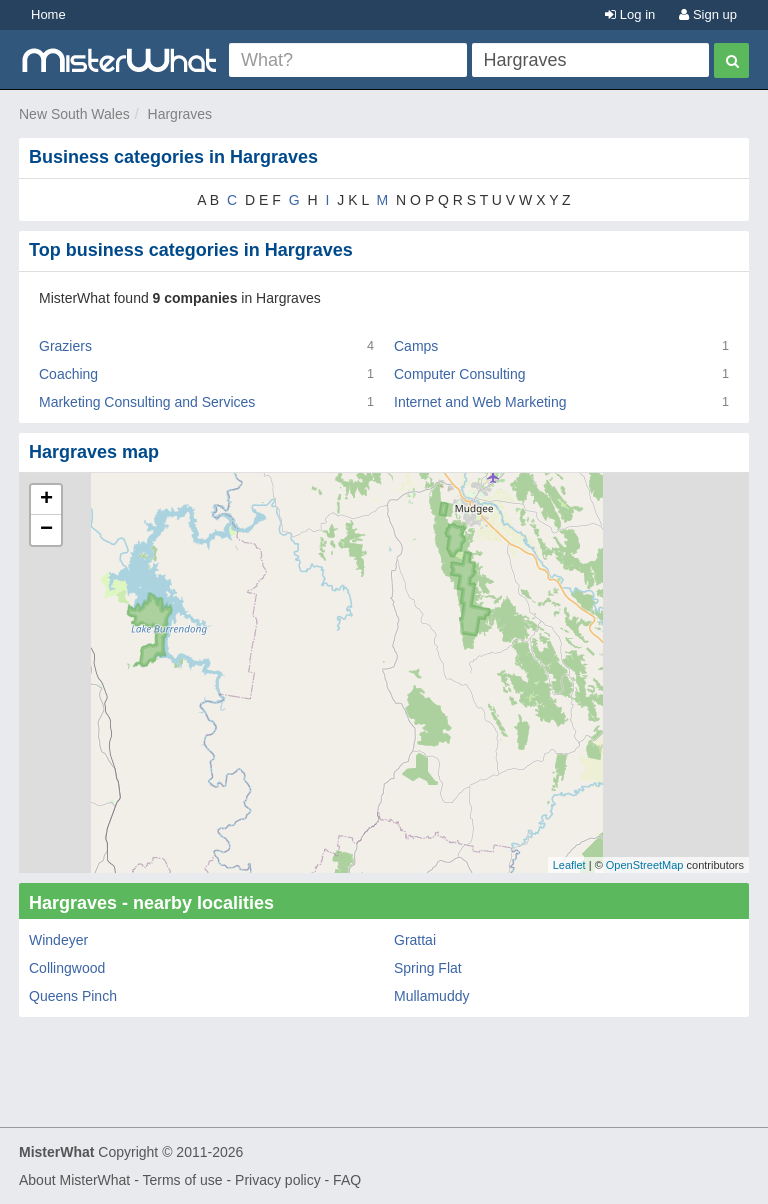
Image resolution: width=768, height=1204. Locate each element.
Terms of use (182, 1180)
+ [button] (46, 500)
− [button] (46, 530)
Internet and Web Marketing (480, 402)
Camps (416, 346)
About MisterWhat (74, 1180)
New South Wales (74, 114)
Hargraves (180, 114)
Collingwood (67, 968)
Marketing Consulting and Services (147, 402)
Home (48, 14)
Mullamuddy (431, 996)
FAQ (347, 1180)
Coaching (68, 374)
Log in (630, 14)
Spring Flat (428, 968)
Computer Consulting (460, 374)
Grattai (415, 940)
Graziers (65, 346)
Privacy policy (278, 1180)
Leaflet (569, 865)
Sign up (708, 14)
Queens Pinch (73, 996)
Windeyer (58, 940)
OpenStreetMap (645, 865)
